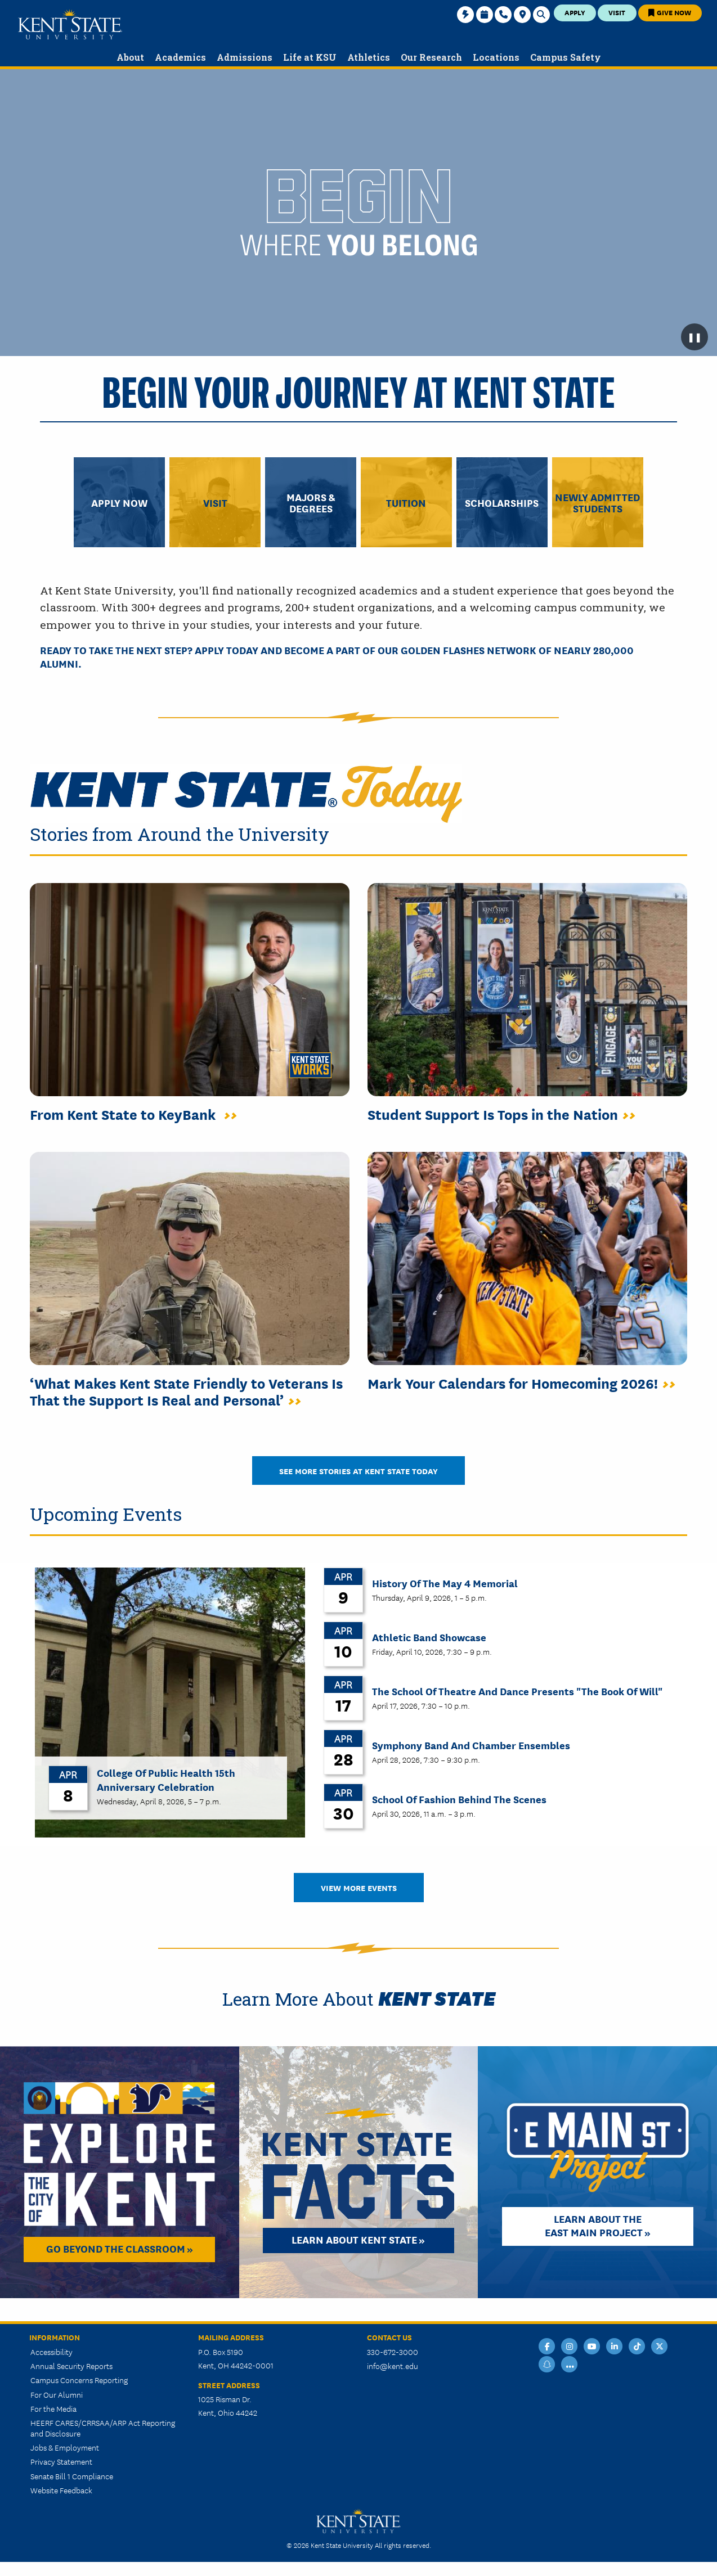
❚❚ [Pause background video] (694, 337)
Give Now (669, 12)
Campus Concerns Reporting (79, 2380)
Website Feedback (61, 2490)
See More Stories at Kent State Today (358, 1470)
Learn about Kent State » (358, 2239)
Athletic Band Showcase (429, 1636)
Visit (616, 12)
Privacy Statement (61, 2461)
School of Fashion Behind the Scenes (459, 1798)
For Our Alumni (56, 2394)
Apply (574, 12)
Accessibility (51, 2351)
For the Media (53, 2408)
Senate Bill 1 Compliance (71, 2476)
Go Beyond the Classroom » (119, 2248)
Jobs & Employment (64, 2447)
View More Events (359, 1887)
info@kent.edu (392, 2365)
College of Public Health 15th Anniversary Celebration (166, 1779)
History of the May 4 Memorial (445, 1582)
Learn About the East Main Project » (598, 2225)
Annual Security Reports (71, 2365)
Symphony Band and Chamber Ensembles (471, 1744)
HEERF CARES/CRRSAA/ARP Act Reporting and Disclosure (102, 2427)
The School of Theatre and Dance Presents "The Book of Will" (517, 1690)
